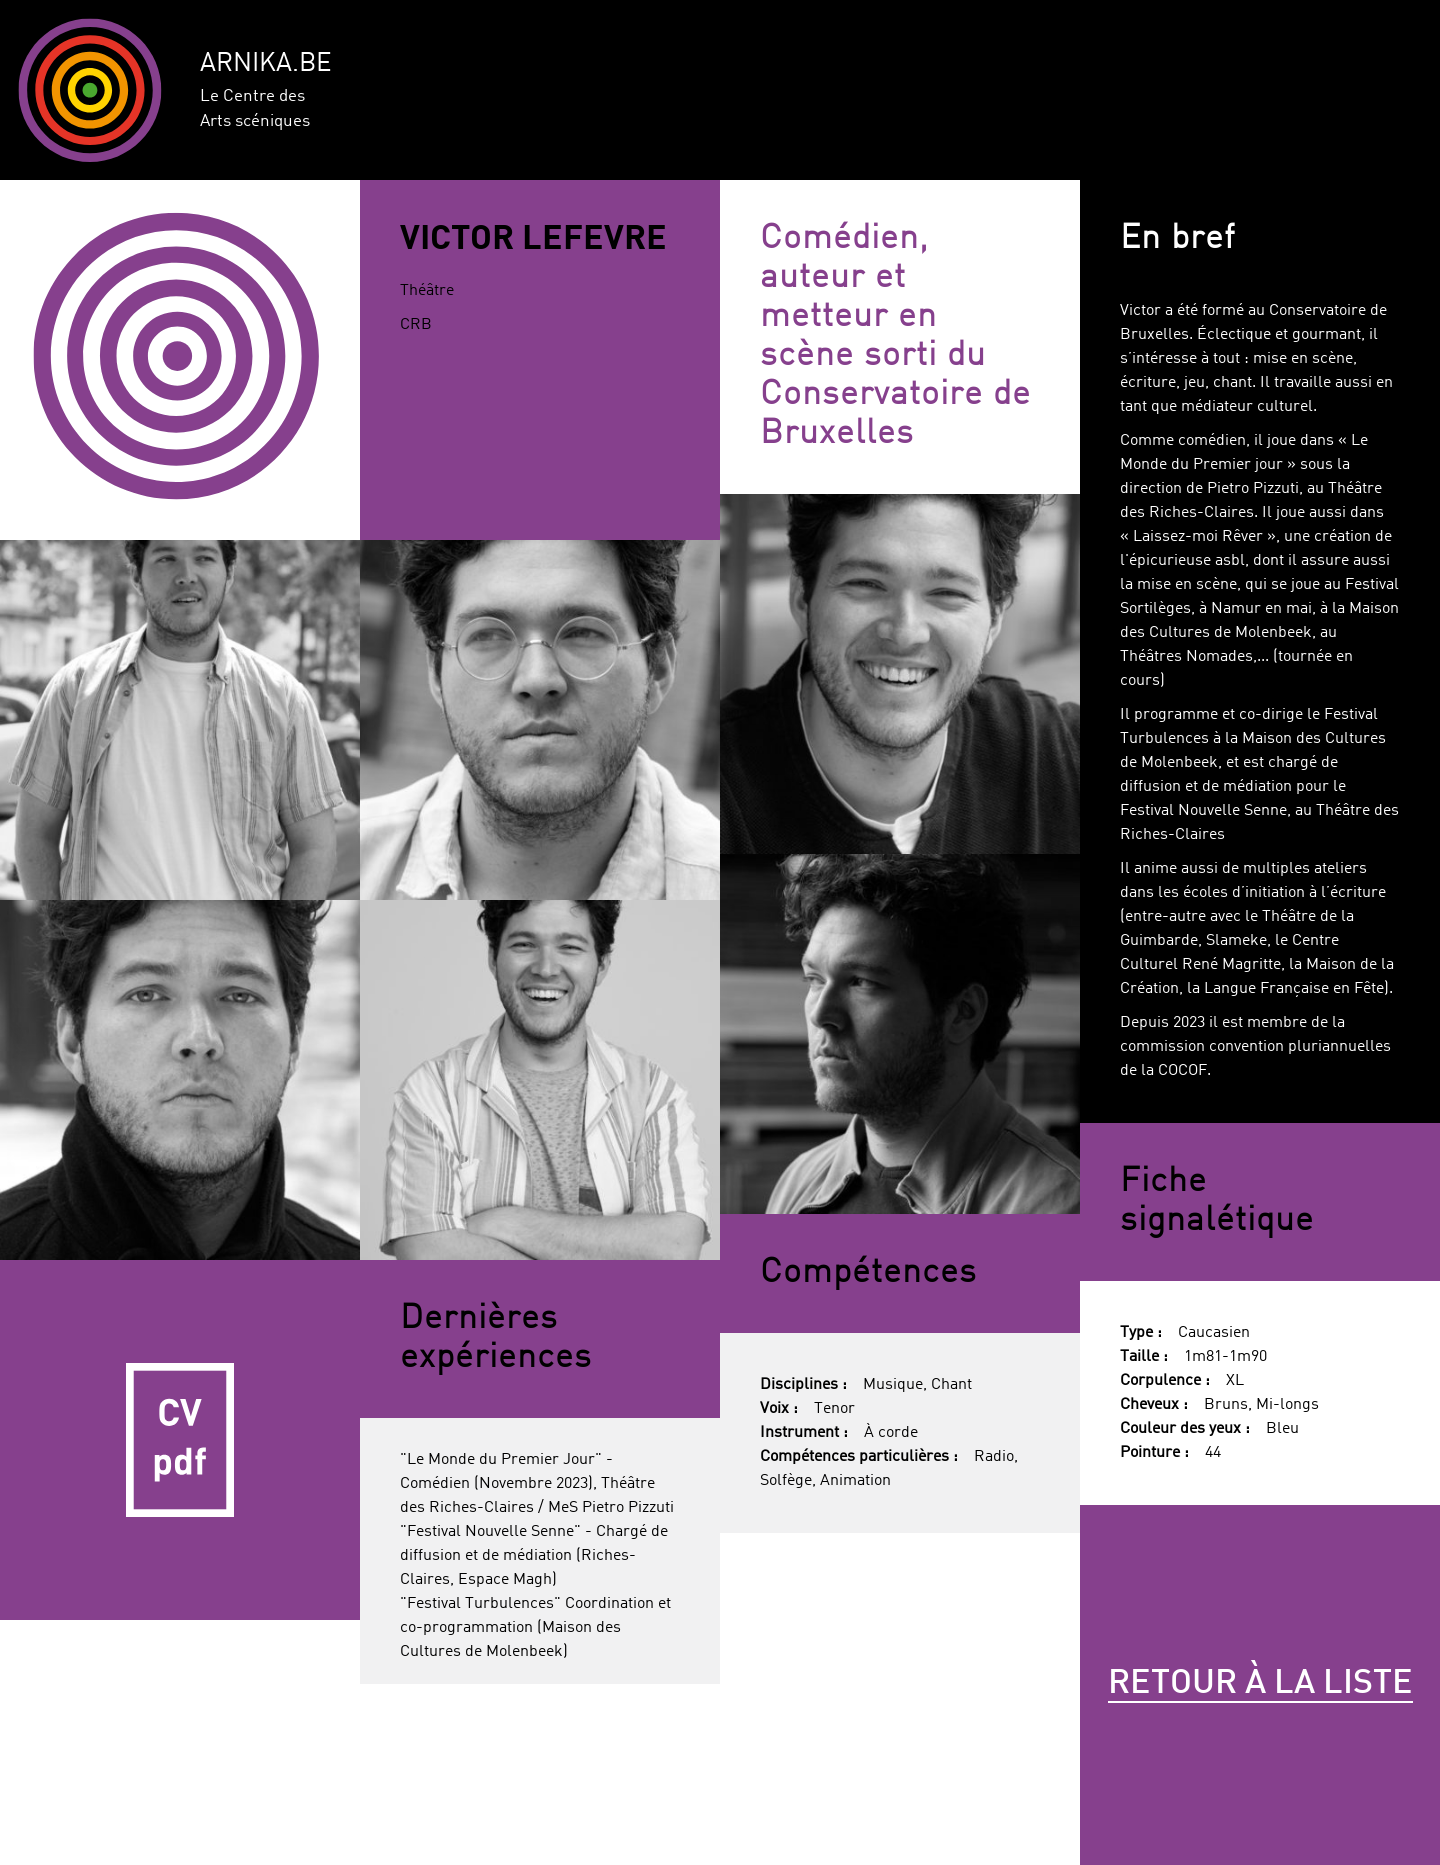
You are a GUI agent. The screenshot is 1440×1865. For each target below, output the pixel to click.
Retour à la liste (1260, 1684)
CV (180, 1440)
